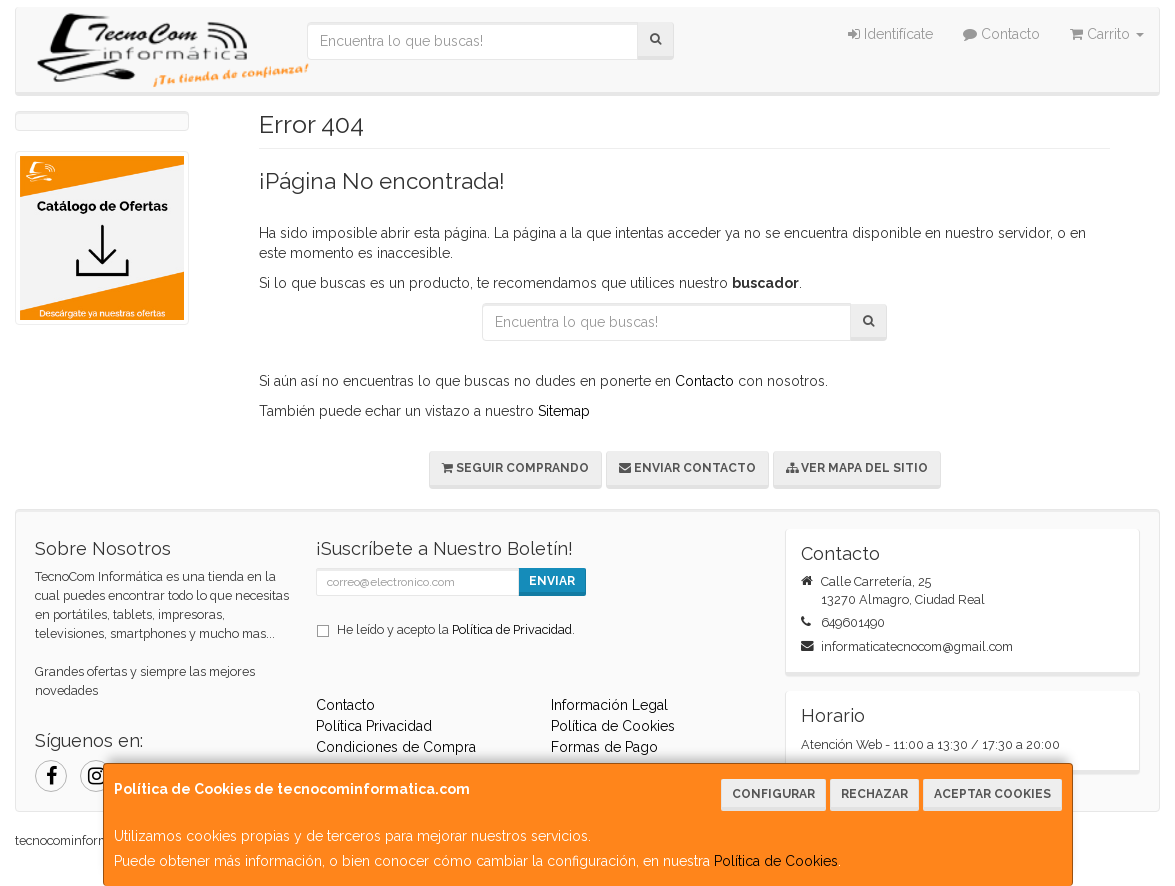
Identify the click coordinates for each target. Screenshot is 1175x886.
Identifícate (890, 34)
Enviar (552, 581)
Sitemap (564, 411)
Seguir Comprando (515, 468)
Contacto (1001, 34)
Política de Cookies (776, 861)
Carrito (1107, 34)
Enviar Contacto (687, 468)
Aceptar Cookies (992, 794)
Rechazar (874, 794)
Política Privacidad (374, 726)
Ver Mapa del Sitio (857, 468)
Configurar (773, 794)
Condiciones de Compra (396, 747)
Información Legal (609, 705)
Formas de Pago (604, 747)
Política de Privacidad (512, 629)
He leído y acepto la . (456, 629)
